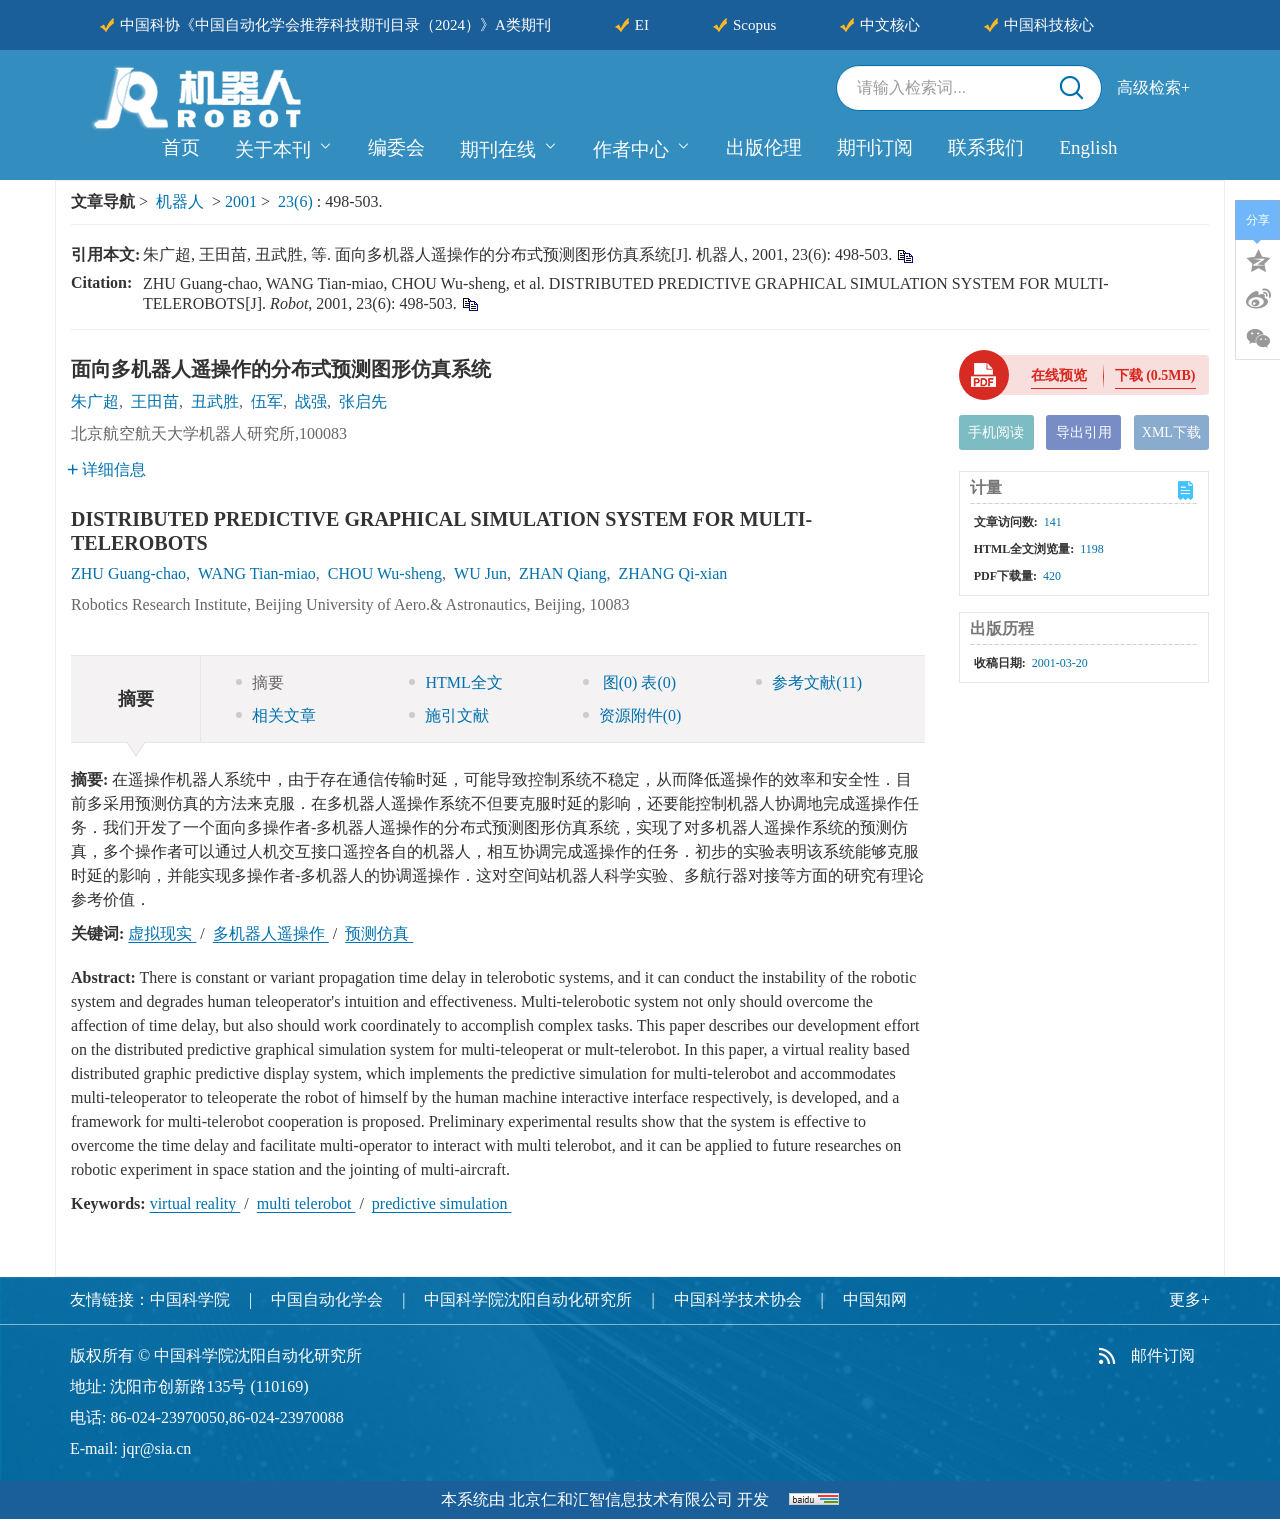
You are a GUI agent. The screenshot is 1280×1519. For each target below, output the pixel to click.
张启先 (363, 401)
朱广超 (95, 401)
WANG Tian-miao (257, 573)
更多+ (1189, 1299)
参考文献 (809, 682)
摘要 (260, 682)
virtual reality (195, 1203)
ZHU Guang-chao (128, 573)
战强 (311, 401)
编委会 (396, 147)
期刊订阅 (875, 147)
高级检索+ (1153, 87)
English (1088, 147)
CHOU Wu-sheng (385, 573)
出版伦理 (764, 147)
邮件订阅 (1163, 1355)
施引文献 (449, 715)
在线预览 (1059, 375)
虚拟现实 (162, 933)
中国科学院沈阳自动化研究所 (528, 1299)
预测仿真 (379, 933)
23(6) (297, 201)
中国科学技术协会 (738, 1299)
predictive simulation (442, 1203)
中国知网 (875, 1299)
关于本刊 (284, 147)
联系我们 (986, 147)
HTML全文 (455, 682)
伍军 (267, 401)
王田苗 (155, 401)
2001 (241, 201)
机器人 (180, 201)
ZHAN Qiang (563, 573)
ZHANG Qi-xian (672, 573)
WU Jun (480, 573)
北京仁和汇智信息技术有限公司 (621, 1499)
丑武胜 (215, 401)
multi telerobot (306, 1203)
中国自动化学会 (327, 1299)
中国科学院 (190, 1299)
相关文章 (276, 715)
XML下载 (1171, 432)
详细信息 (106, 469)
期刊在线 (509, 147)
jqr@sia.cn (156, 1448)
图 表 (629, 682)
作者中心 (642, 147)
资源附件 (632, 715)
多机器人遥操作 (271, 933)
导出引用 (1084, 432)
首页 (181, 147)
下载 (1155, 375)
